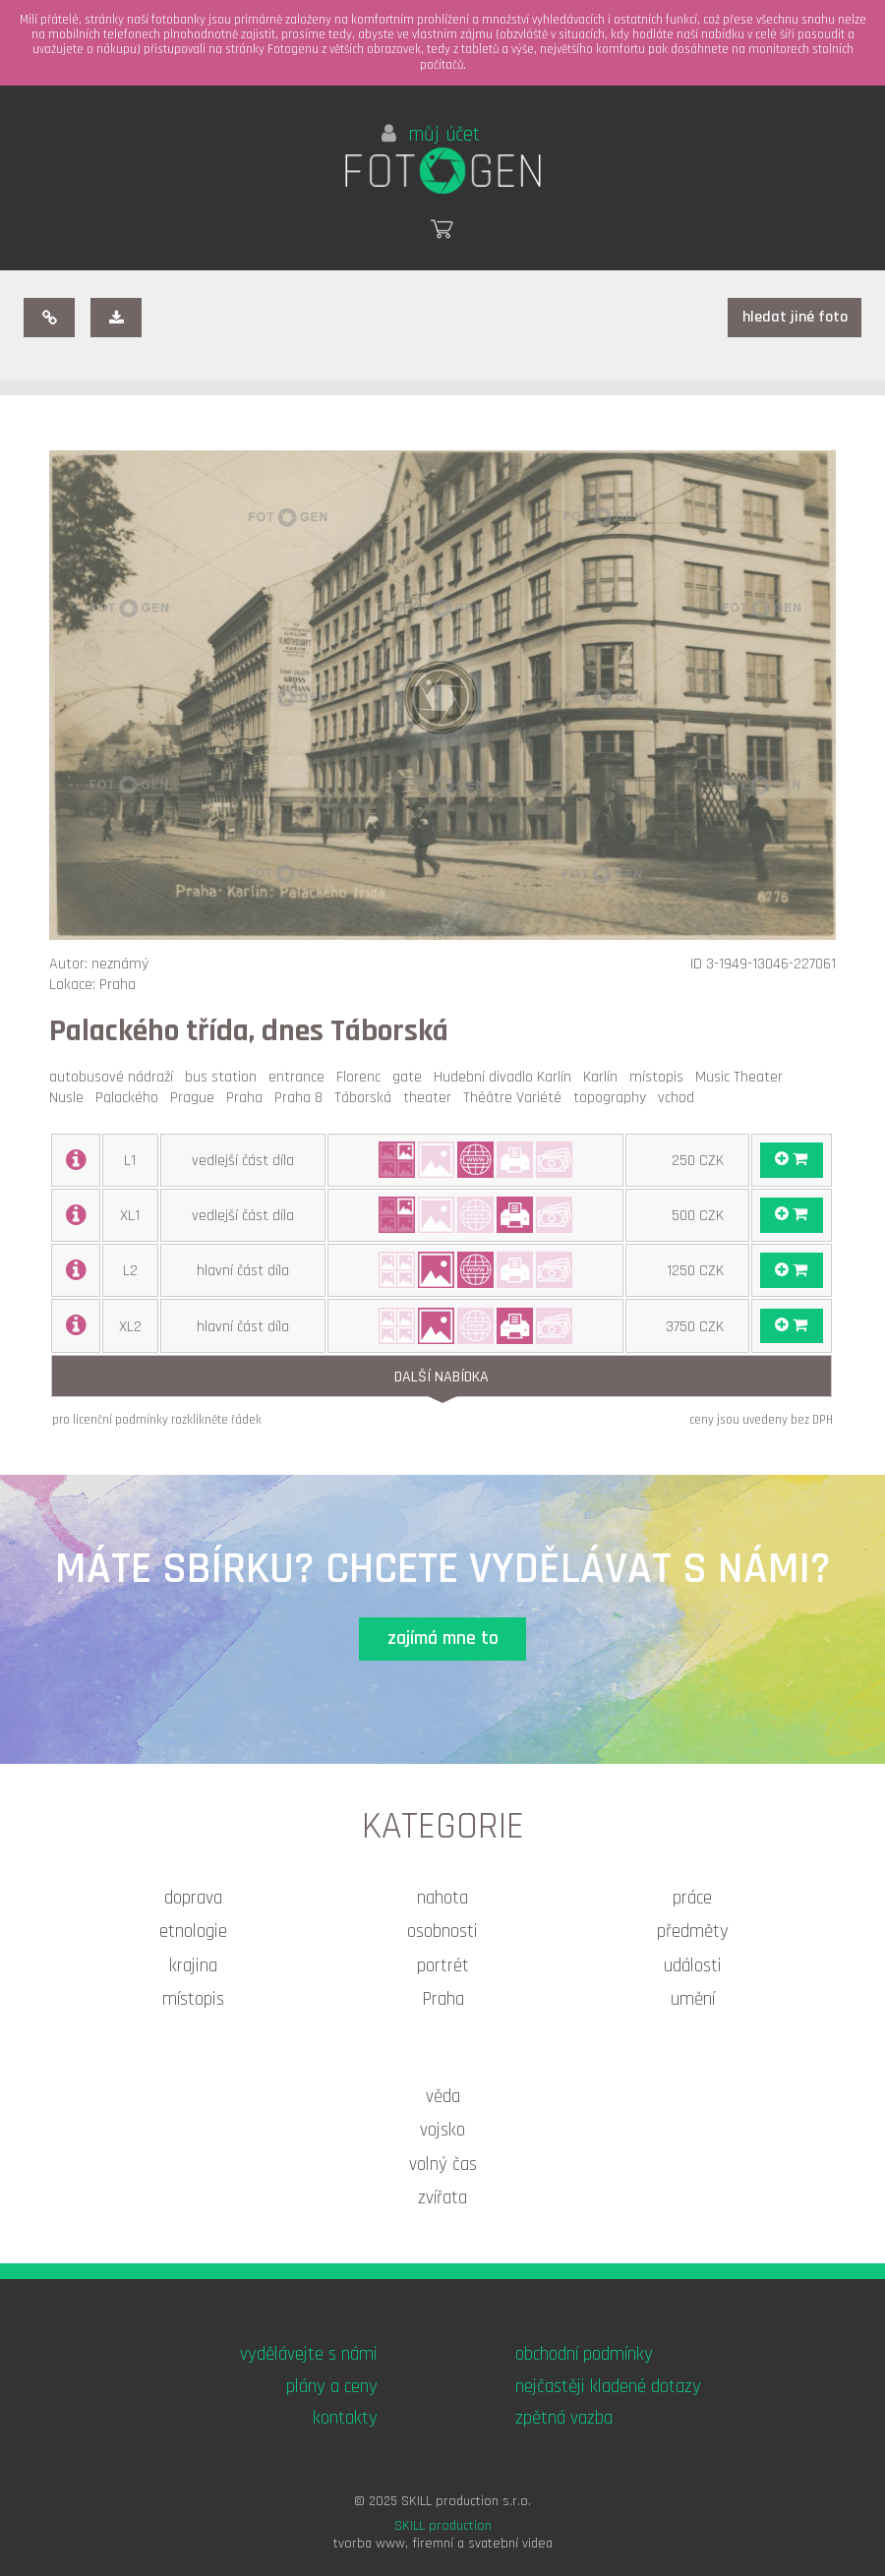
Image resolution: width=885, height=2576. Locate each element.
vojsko (442, 2130)
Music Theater (743, 1077)
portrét (443, 1966)
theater (431, 1097)
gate (411, 1077)
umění (693, 1999)
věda (443, 2096)
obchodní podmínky (584, 2354)
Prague (196, 1097)
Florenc (362, 1077)
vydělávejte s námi (309, 2354)
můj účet (431, 134)
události (693, 1966)
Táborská (366, 1097)
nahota (442, 1898)
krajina (193, 1966)
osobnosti (442, 1931)
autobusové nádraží (115, 1077)
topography (613, 1097)
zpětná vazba (564, 2418)
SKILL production (443, 2526)
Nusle (70, 1097)
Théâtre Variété (516, 1097)
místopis (660, 1077)
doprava (193, 1898)
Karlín (604, 1077)
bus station (225, 1077)
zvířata (442, 2198)
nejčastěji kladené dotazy (608, 2386)
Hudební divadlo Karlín (506, 1077)
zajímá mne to (443, 1638)
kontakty (345, 2418)
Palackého (130, 1097)
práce (692, 1898)
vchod (680, 1097)
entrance (300, 1077)
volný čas (443, 2164)
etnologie (193, 1931)
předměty (693, 1931)
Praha (248, 1097)
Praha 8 (302, 1097)
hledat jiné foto (795, 317)
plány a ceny (332, 2386)
